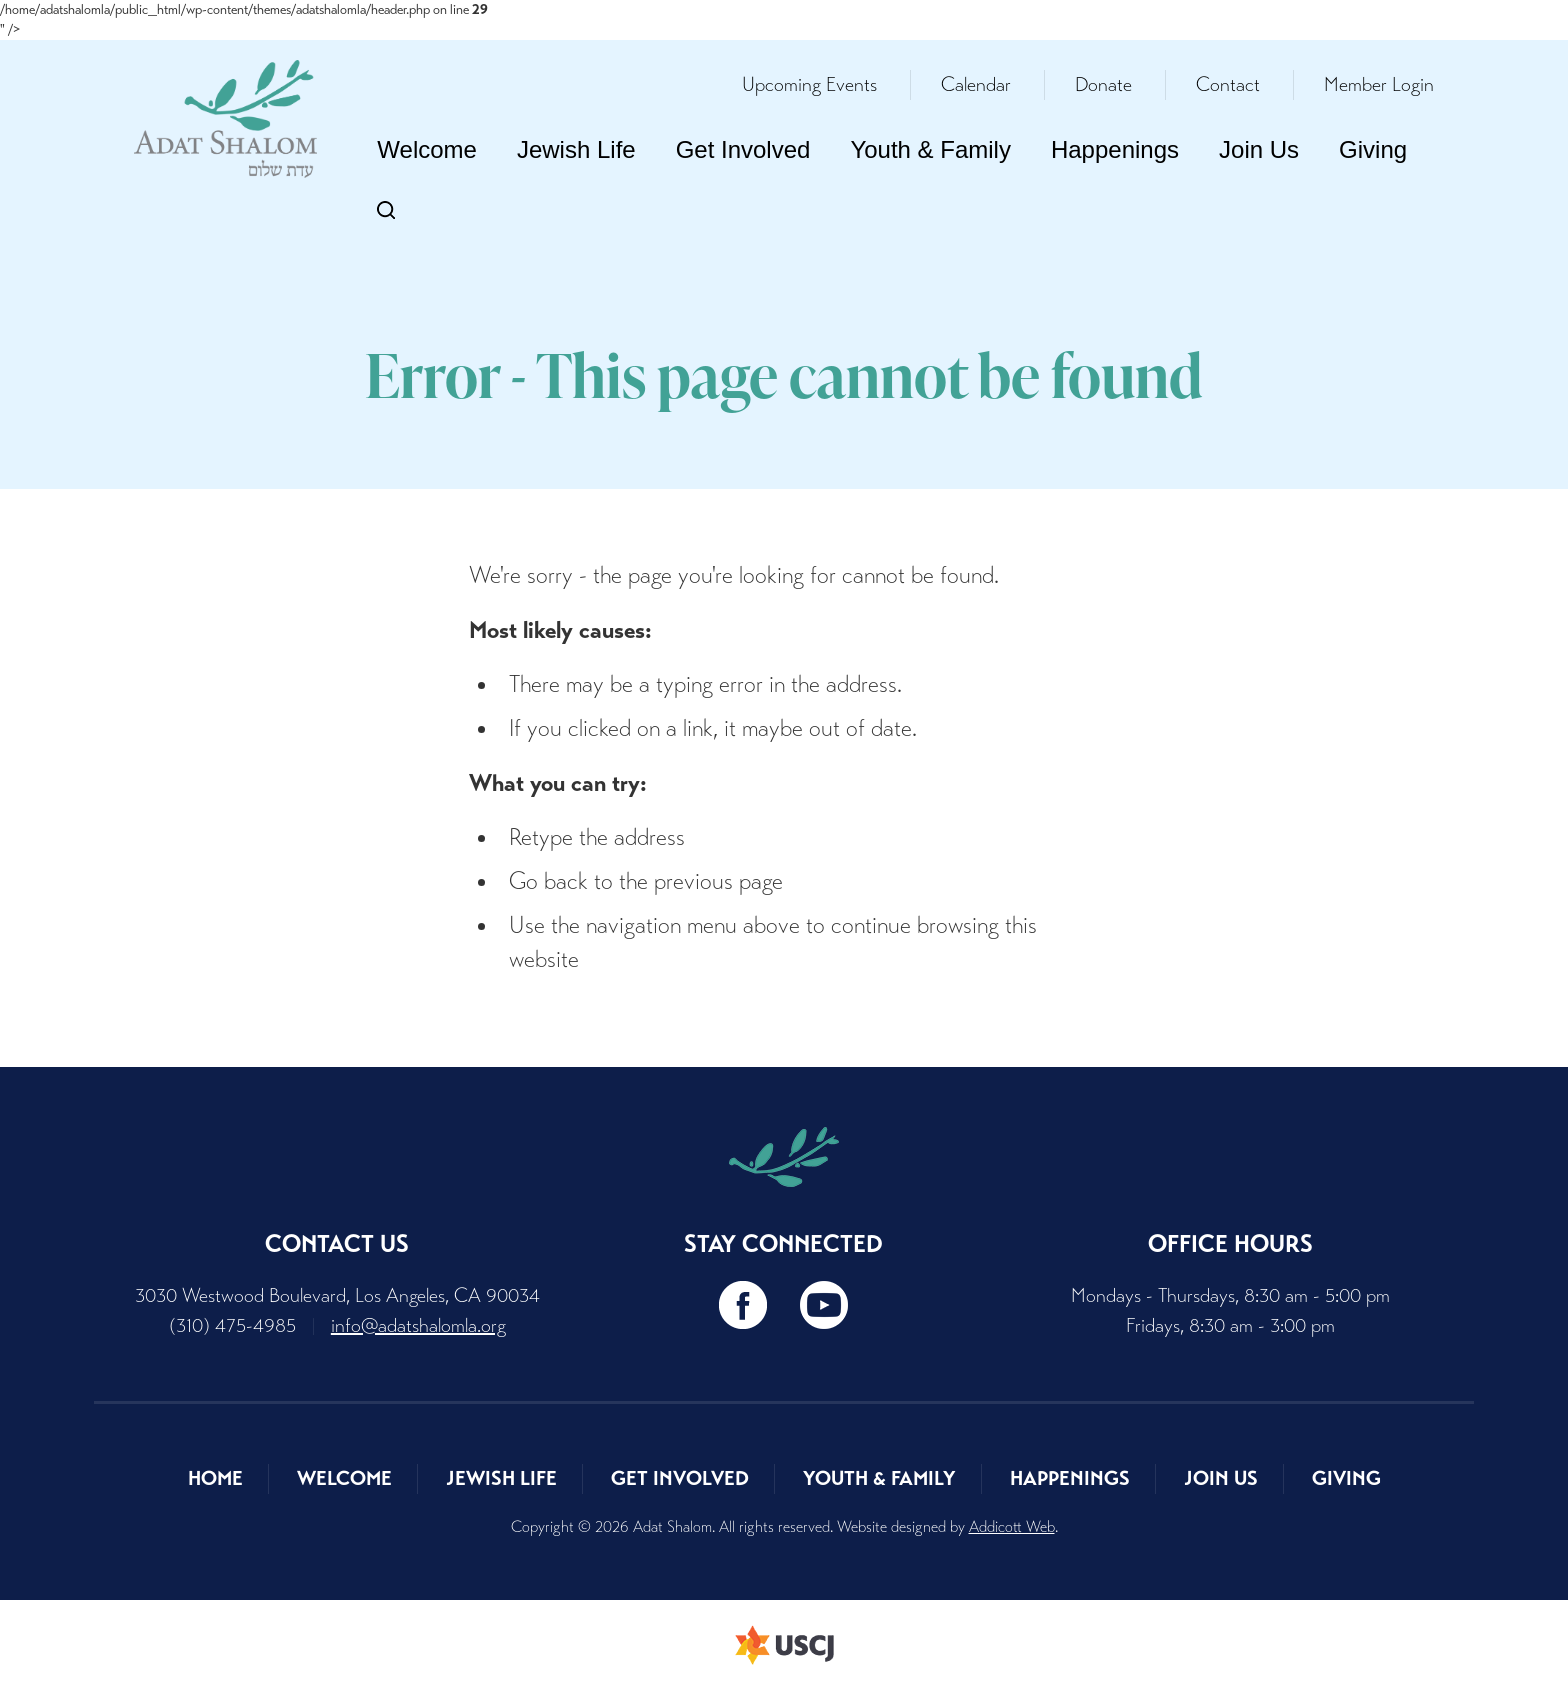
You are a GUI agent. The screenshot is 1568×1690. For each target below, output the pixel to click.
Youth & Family (930, 149)
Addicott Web (1012, 1526)
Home (215, 1478)
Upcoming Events (809, 84)
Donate (1103, 84)
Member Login (1379, 84)
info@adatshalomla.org (418, 1325)
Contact (1228, 84)
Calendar (976, 84)
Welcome (427, 149)
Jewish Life (576, 149)
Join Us (1259, 149)
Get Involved (743, 149)
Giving (1373, 149)
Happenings (1115, 149)
